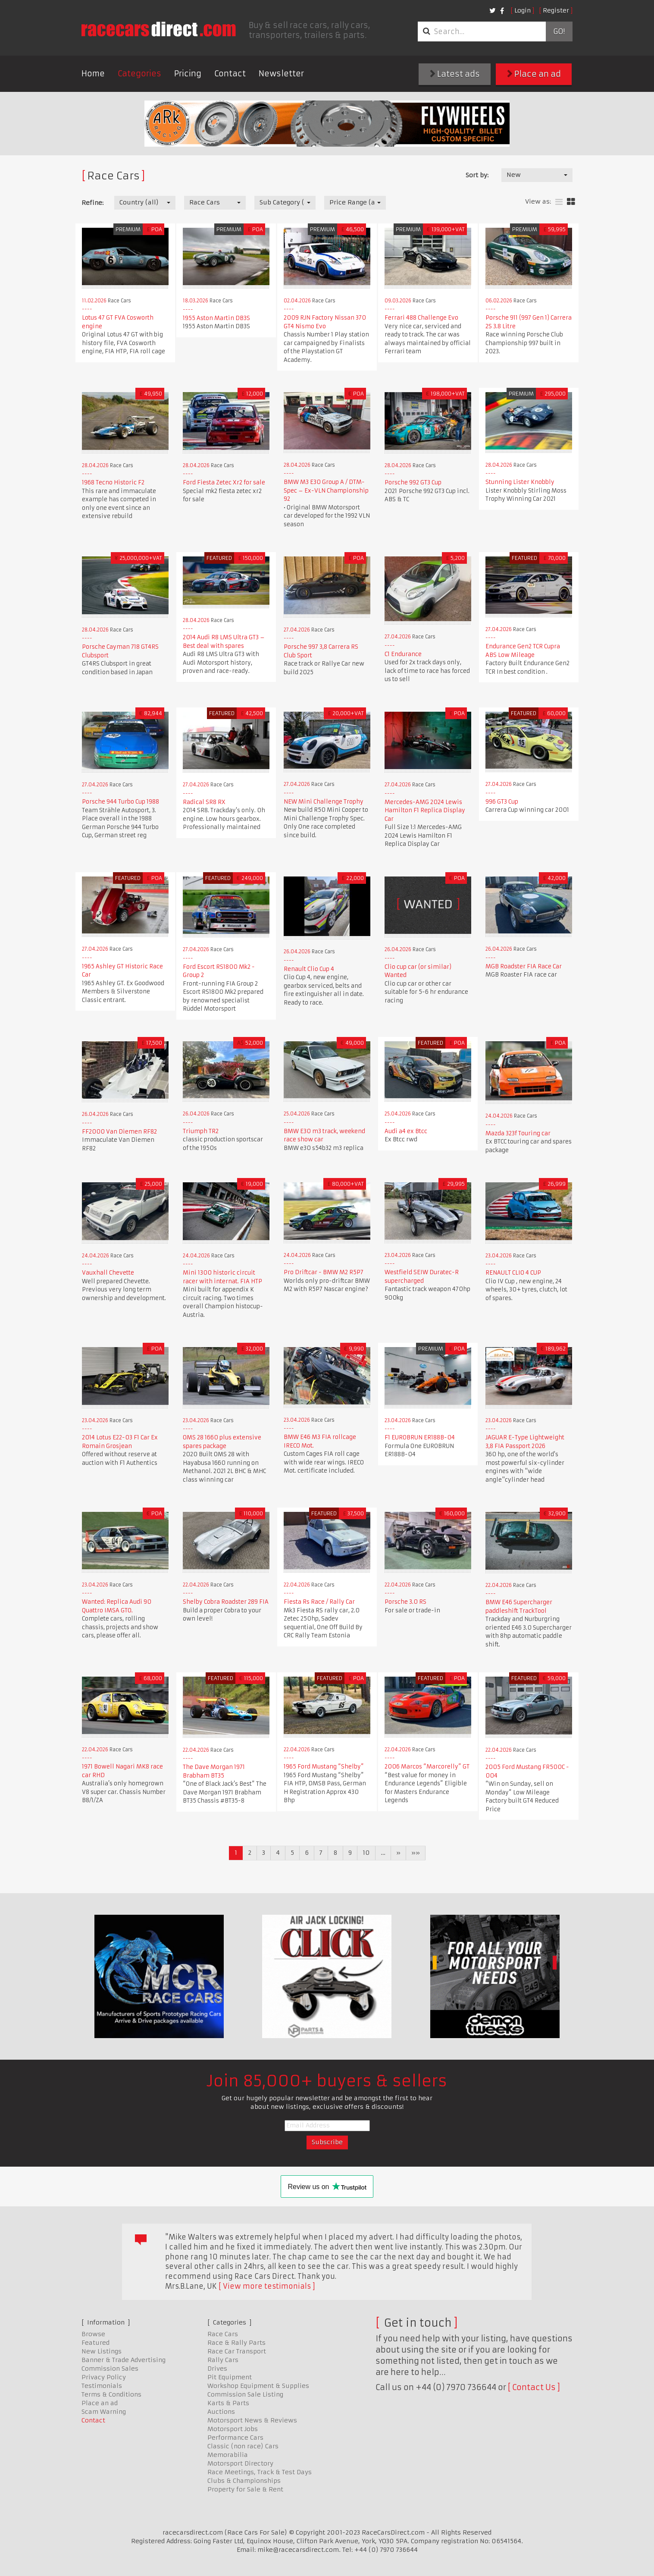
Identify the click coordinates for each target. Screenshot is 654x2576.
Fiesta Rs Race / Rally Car (319, 1601)
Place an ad (534, 74)
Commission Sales (109, 2368)
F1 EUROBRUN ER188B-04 (420, 1437)
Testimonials (101, 2386)
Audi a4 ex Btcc (406, 1131)
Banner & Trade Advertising (123, 2360)
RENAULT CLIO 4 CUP (513, 1272)
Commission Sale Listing (245, 2394)
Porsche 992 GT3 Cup (413, 482)
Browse (93, 2334)
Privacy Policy (103, 2377)
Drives (217, 2368)
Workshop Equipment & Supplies (258, 2386)
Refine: (92, 203)
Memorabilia (227, 2455)
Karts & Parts (228, 2403)
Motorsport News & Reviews (252, 2420)
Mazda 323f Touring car (518, 1133)
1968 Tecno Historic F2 (113, 482)
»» (415, 1853)
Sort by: (477, 175)
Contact (230, 74)
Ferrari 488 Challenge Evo (421, 317)
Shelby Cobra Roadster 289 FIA (226, 1601)
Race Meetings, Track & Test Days (259, 2472)
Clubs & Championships (244, 2481)
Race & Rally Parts (236, 2343)
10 (366, 1853)
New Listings (101, 2351)
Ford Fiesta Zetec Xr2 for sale (224, 482)
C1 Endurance (403, 654)
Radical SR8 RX (204, 802)
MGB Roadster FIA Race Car (523, 966)
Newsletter (281, 74)
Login (522, 10)
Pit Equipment (229, 2377)
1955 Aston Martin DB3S (216, 318)
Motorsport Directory (240, 2463)
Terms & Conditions (111, 2394)
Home (93, 74)
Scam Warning (103, 2412)
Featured (95, 2343)
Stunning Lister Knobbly (519, 482)
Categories (139, 74)
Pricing (187, 74)
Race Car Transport (236, 2351)
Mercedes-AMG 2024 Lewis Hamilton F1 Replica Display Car (425, 810)
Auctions (221, 2412)
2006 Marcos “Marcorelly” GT (427, 1766)
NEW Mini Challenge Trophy (323, 801)
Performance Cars (235, 2437)
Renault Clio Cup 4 (309, 969)
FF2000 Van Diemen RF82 (119, 1131)
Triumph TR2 (201, 1131)
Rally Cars (222, 2360)
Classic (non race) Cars (242, 2446)
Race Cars (222, 2334)
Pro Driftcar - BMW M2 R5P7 (323, 1272)
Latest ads (455, 74)
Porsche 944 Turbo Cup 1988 (120, 801)
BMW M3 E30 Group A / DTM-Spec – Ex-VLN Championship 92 (326, 490)
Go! (559, 31)
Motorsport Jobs (232, 2429)
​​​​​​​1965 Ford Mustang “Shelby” (324, 1766)
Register (556, 10)
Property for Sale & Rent (245, 2489)
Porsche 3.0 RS (405, 1601)
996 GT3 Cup (501, 801)
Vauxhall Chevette (108, 1272)
